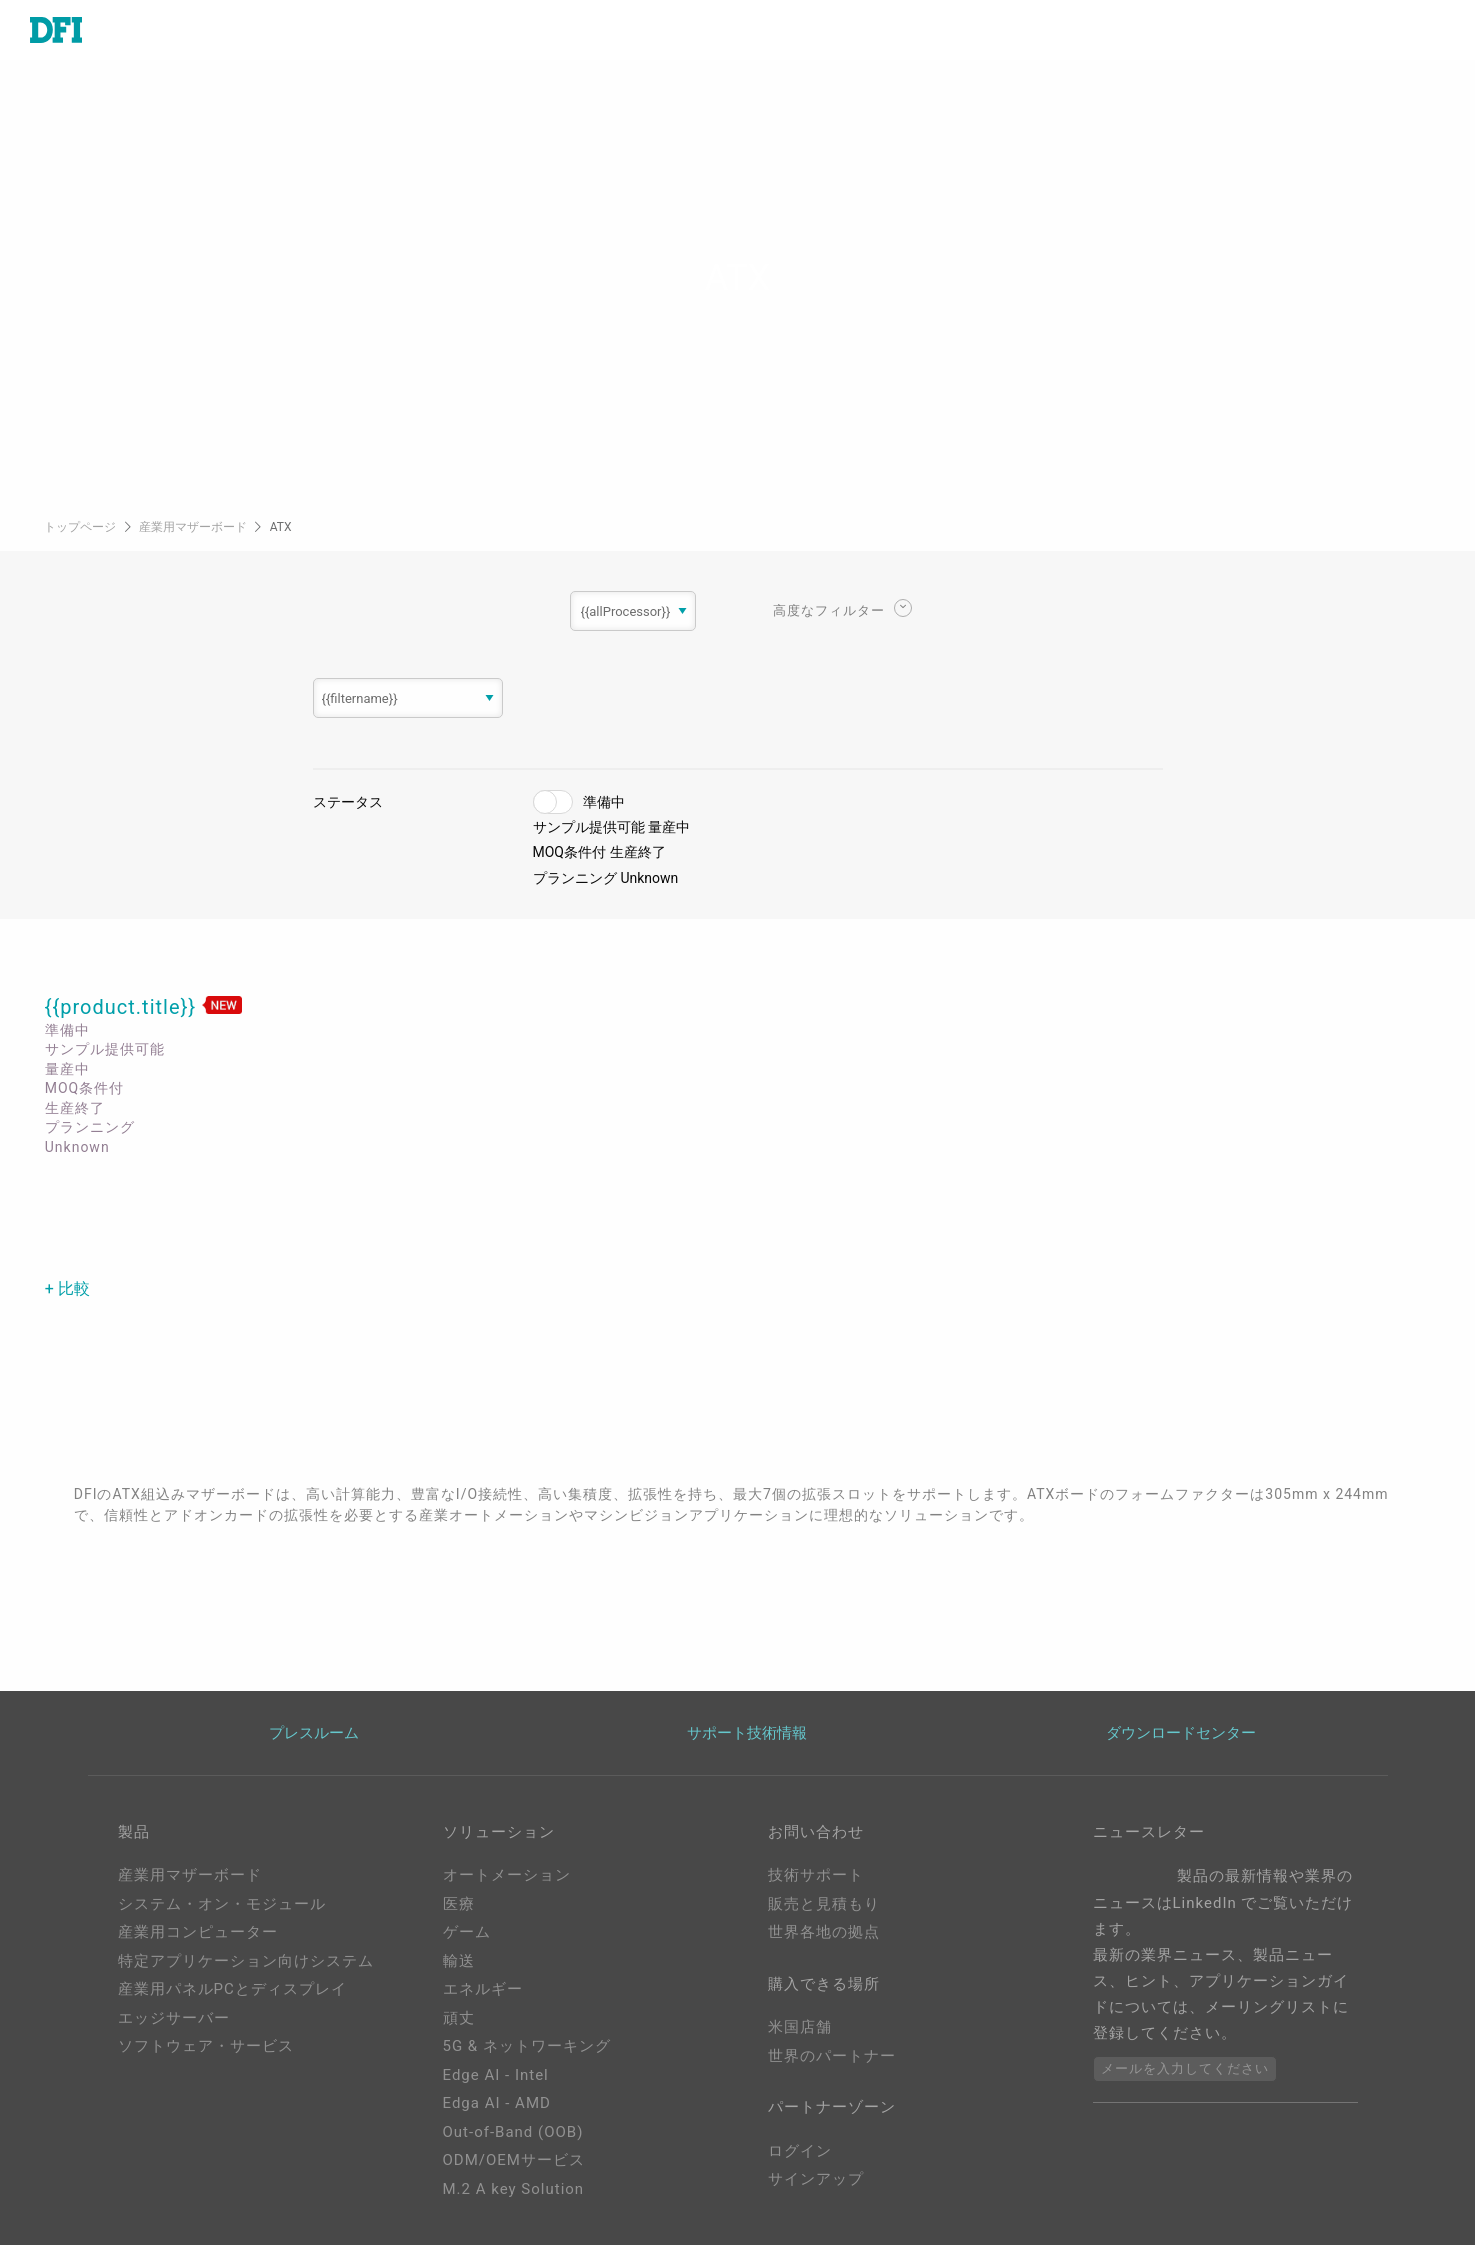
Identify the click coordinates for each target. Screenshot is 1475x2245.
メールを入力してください (1185, 2068)
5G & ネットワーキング (527, 2046)
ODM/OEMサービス (514, 2160)
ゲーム (467, 1932)
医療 (459, 1904)
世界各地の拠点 (824, 1932)
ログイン (800, 2151)
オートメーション (507, 1875)
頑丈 (459, 2018)
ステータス (348, 802)
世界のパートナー (832, 2056)
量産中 (669, 827)
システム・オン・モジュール (222, 1904)
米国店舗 (800, 2027)
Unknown (649, 878)
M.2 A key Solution (514, 2189)
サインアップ (816, 2179)
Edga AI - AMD (497, 2103)
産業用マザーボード (194, 527)
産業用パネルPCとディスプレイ (232, 1989)
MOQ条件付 (570, 852)
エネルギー (483, 1989)
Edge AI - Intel (496, 2075)
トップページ (81, 527)
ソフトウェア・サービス (206, 2046)
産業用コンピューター (198, 1932)
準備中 (604, 802)
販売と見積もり (824, 1904)
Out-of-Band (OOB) (513, 2132)
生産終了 (638, 852)
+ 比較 (67, 1288)
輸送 (459, 1961)
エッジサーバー (174, 2018)
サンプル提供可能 (589, 827)
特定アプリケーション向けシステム (246, 1961)
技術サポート (816, 1875)
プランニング (575, 878)
